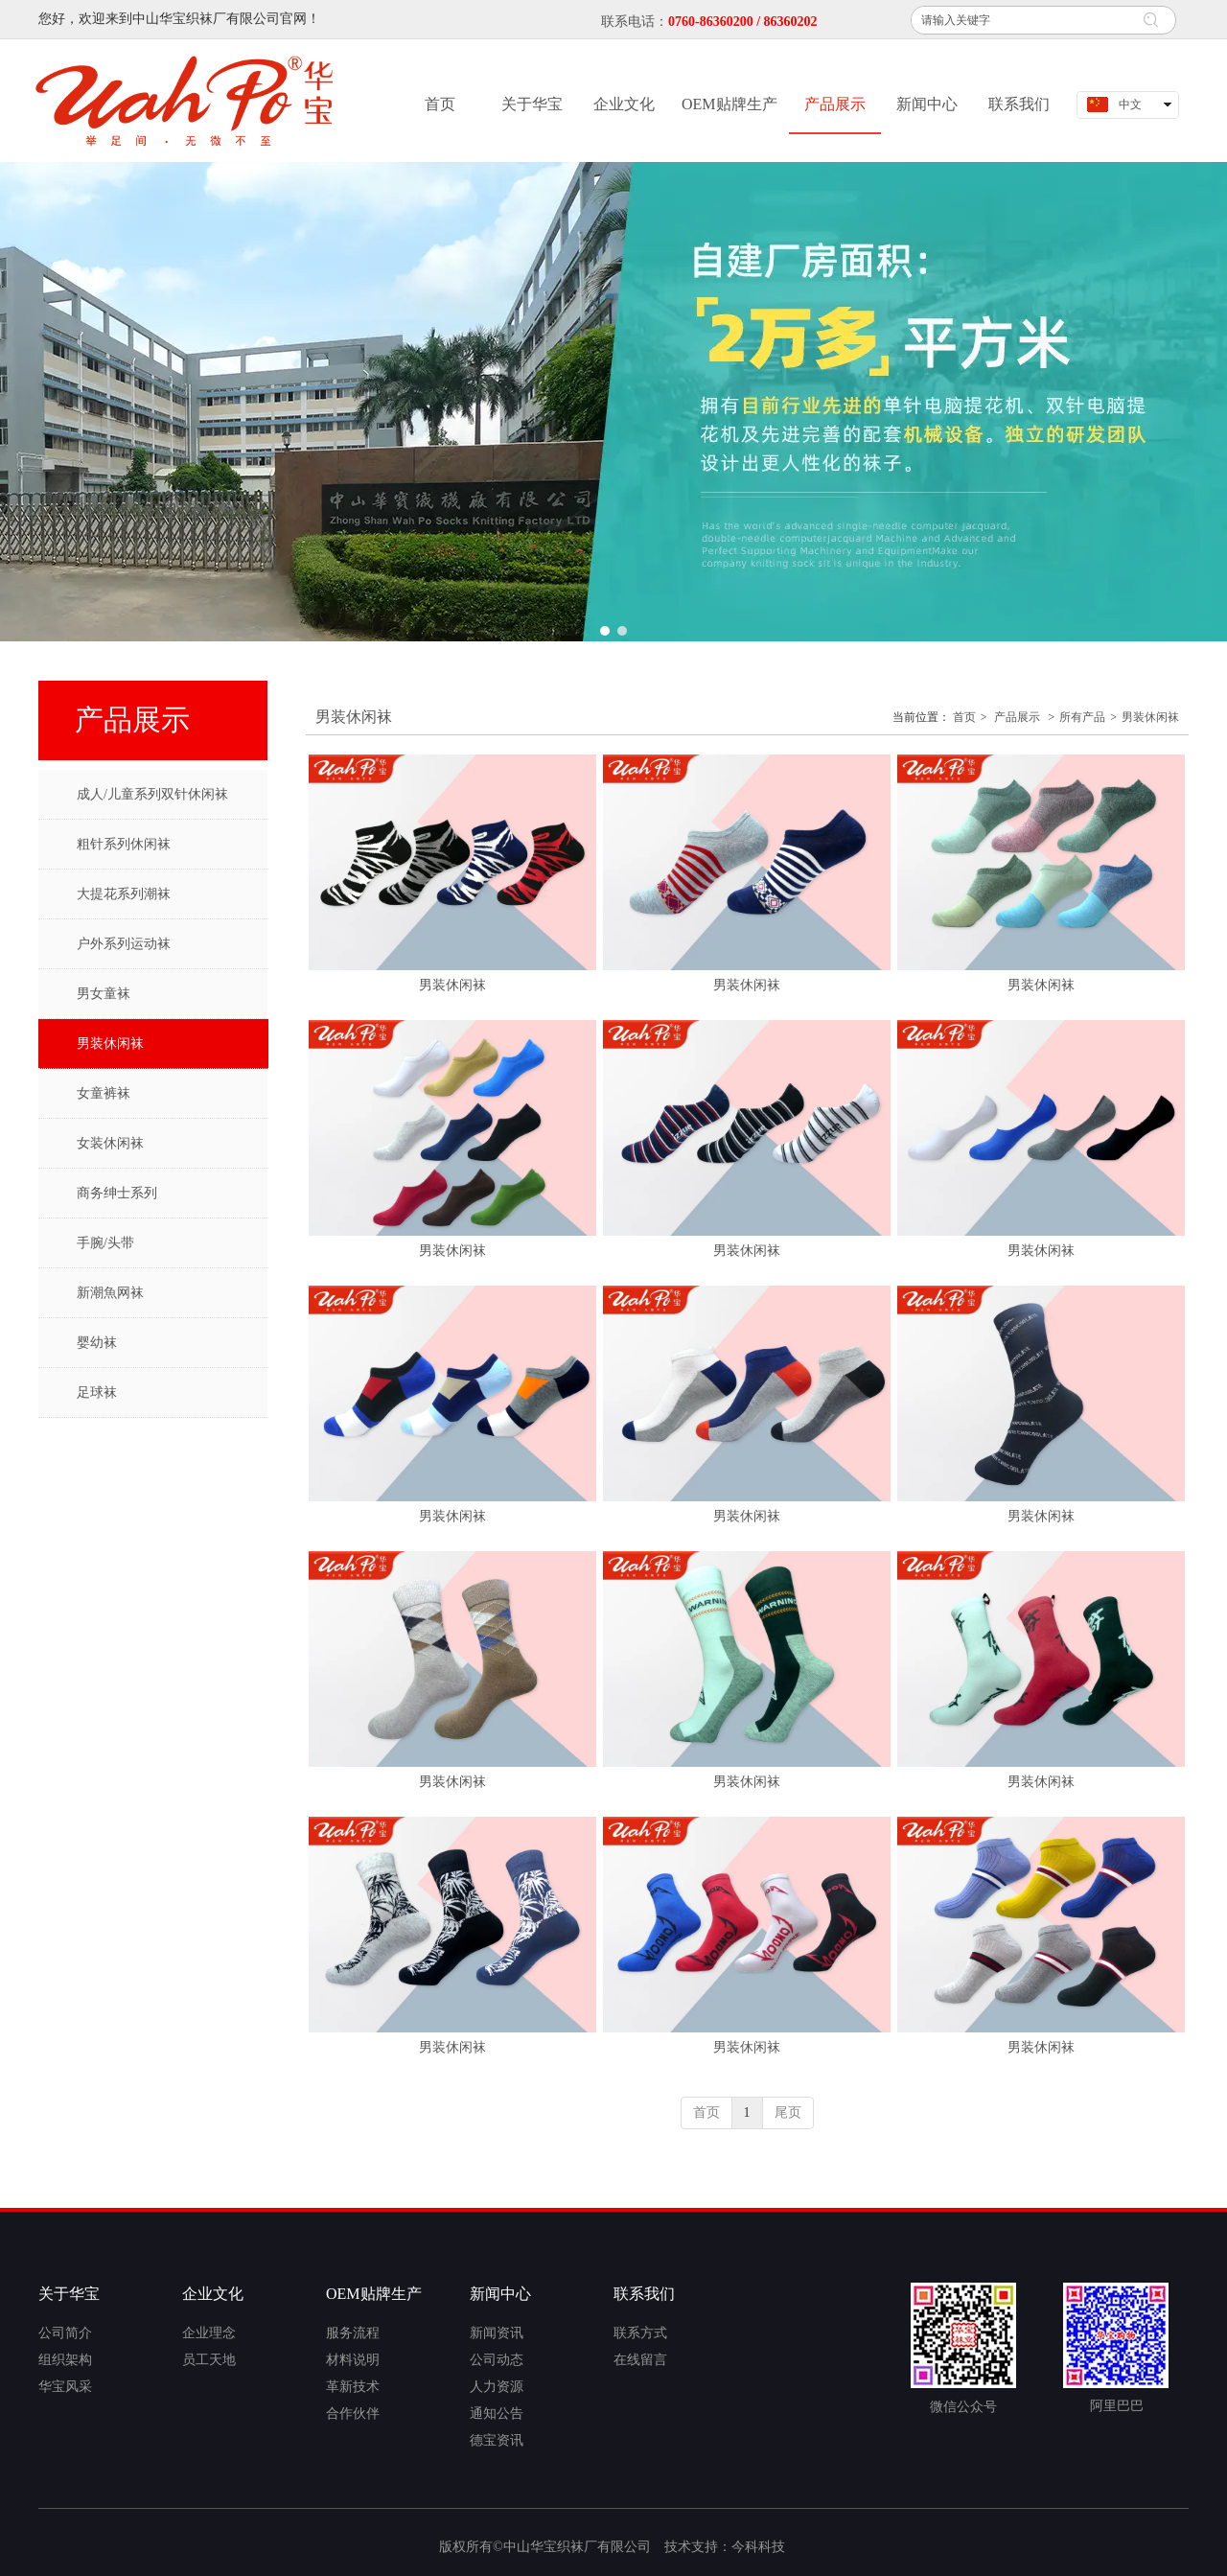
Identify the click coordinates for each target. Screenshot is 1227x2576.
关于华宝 (69, 2294)
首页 (964, 717)
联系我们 (644, 2294)
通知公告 (496, 2413)
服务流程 (353, 2333)
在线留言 (640, 2360)
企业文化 (212, 2294)
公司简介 (65, 2333)
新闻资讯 (496, 2333)
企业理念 (209, 2333)
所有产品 (1082, 717)
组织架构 (65, 2360)
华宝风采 (65, 2386)
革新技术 (353, 2386)
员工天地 (209, 2360)
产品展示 (1017, 717)
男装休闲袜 (1150, 717)
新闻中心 (500, 2294)
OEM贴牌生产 (374, 2294)
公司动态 (496, 2360)
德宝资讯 (496, 2440)
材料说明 (353, 2360)
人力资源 (496, 2386)
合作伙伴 (353, 2413)
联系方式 (640, 2333)
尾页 (788, 2112)
